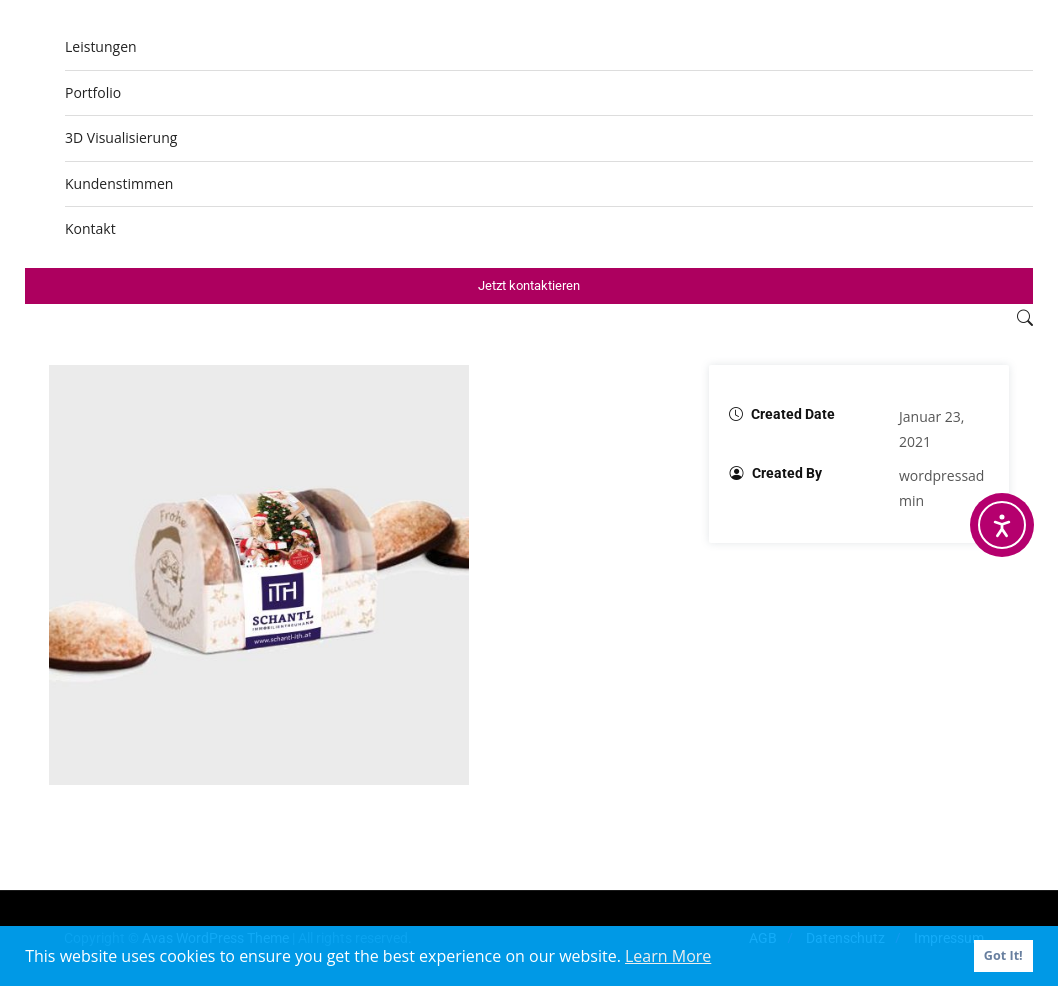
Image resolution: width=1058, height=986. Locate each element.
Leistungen (101, 46)
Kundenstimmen (119, 183)
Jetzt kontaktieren (529, 285)
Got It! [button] (1003, 955)
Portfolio (93, 92)
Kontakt (90, 228)
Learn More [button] (668, 956)
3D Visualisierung (121, 137)
